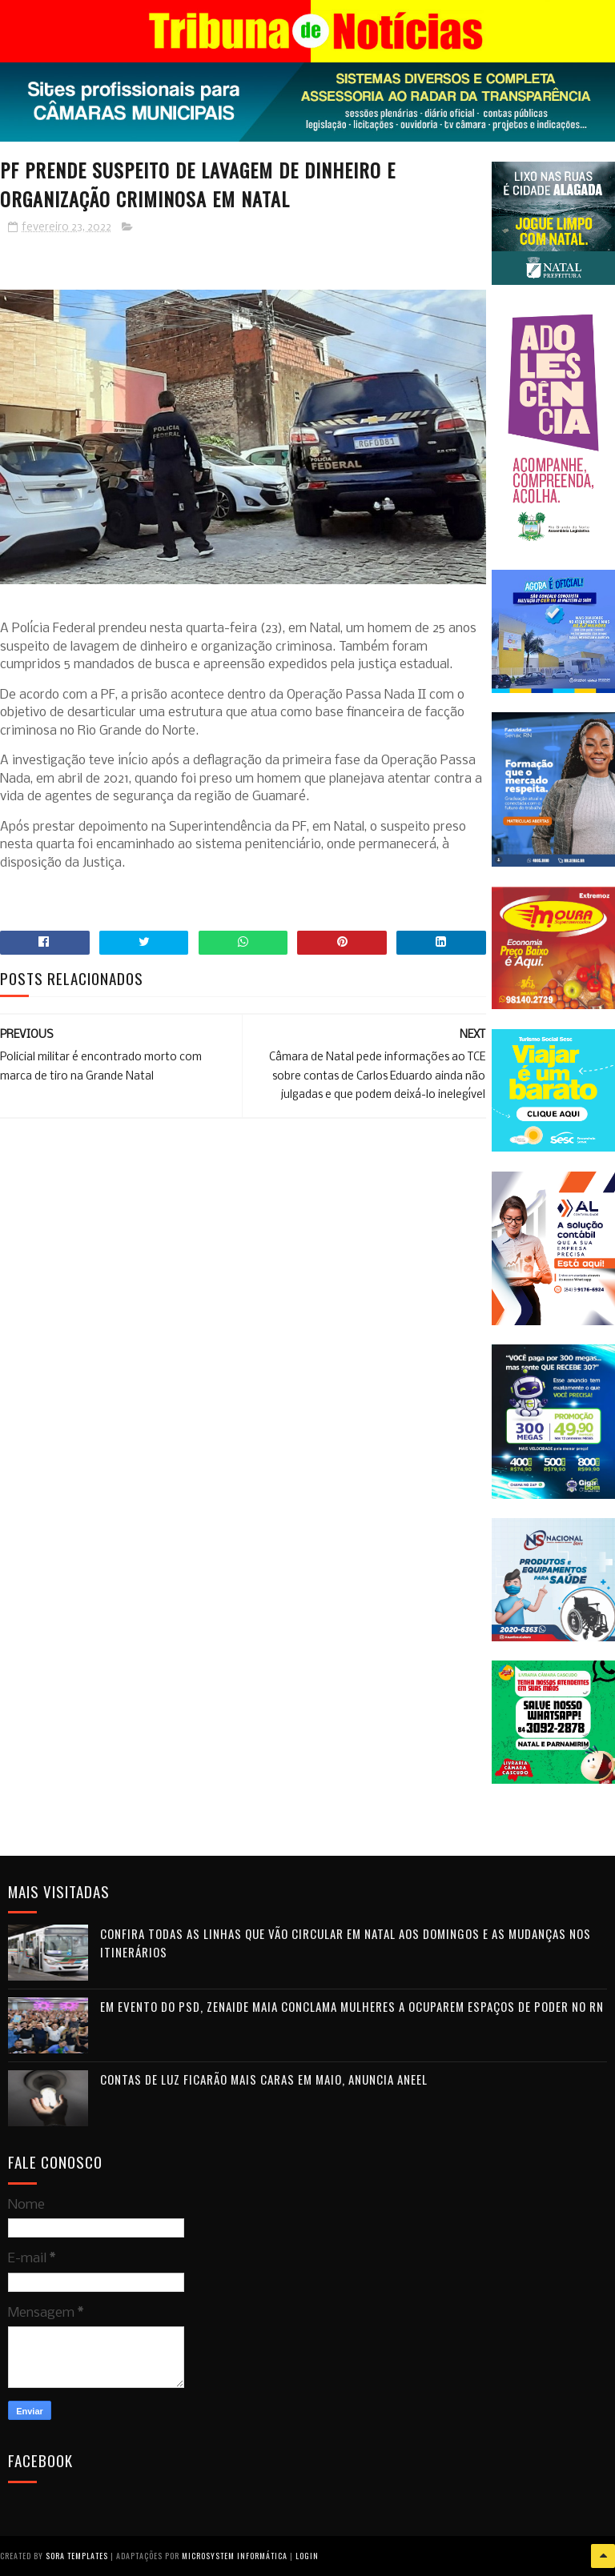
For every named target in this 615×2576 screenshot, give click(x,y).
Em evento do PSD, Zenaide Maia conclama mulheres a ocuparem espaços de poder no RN (352, 2006)
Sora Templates (77, 2556)
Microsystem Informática (234, 2556)
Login (307, 2556)
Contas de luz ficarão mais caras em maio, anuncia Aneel (264, 2079)
